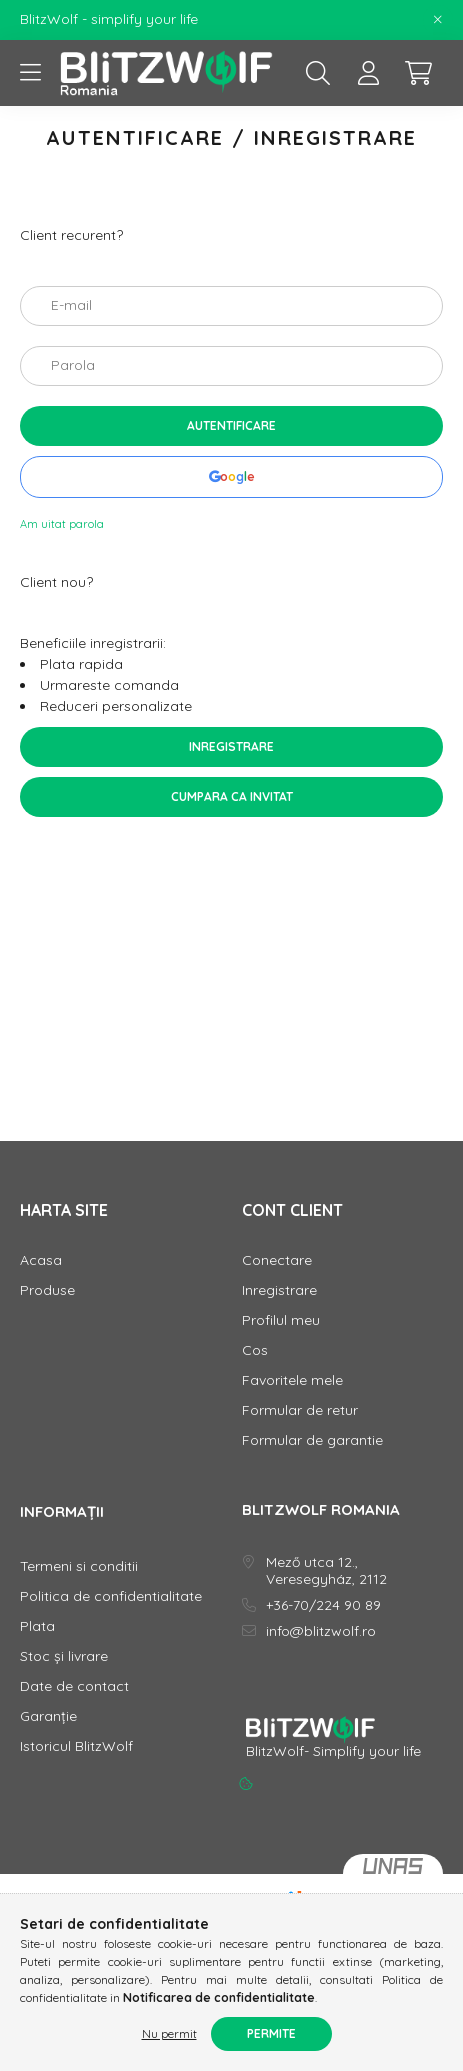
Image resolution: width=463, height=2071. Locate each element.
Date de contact (74, 1686)
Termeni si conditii (79, 1566)
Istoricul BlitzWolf (76, 1746)
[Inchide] (438, 20)
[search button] (318, 73)
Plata (37, 1626)
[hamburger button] (30, 73)
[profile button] (368, 73)
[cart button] (418, 73)
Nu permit (169, 2033)
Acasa (41, 1260)
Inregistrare (231, 746)
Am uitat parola (62, 524)
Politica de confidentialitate (111, 1596)
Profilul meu (281, 1320)
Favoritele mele (292, 1380)
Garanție (48, 1716)
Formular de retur (300, 1410)
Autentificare (231, 425)
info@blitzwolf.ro (321, 1631)
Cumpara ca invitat (232, 796)
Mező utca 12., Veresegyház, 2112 (326, 1571)
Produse (47, 1290)
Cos (255, 1350)
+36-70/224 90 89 (323, 1605)
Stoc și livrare (64, 1656)
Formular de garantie (312, 1440)
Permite (271, 2033)
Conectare (277, 1260)
